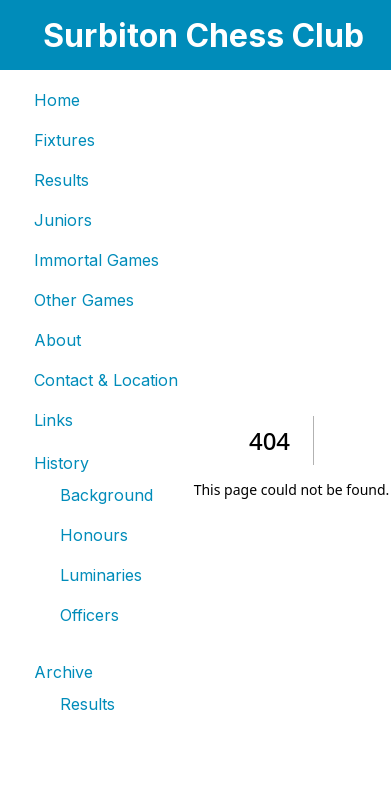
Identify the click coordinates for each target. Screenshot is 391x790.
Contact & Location (106, 380)
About (57, 340)
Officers (89, 615)
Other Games (84, 300)
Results (61, 180)
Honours (94, 535)
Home (57, 100)
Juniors (63, 220)
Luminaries (101, 575)
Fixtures (64, 140)
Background (106, 495)
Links (53, 420)
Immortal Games (96, 260)
